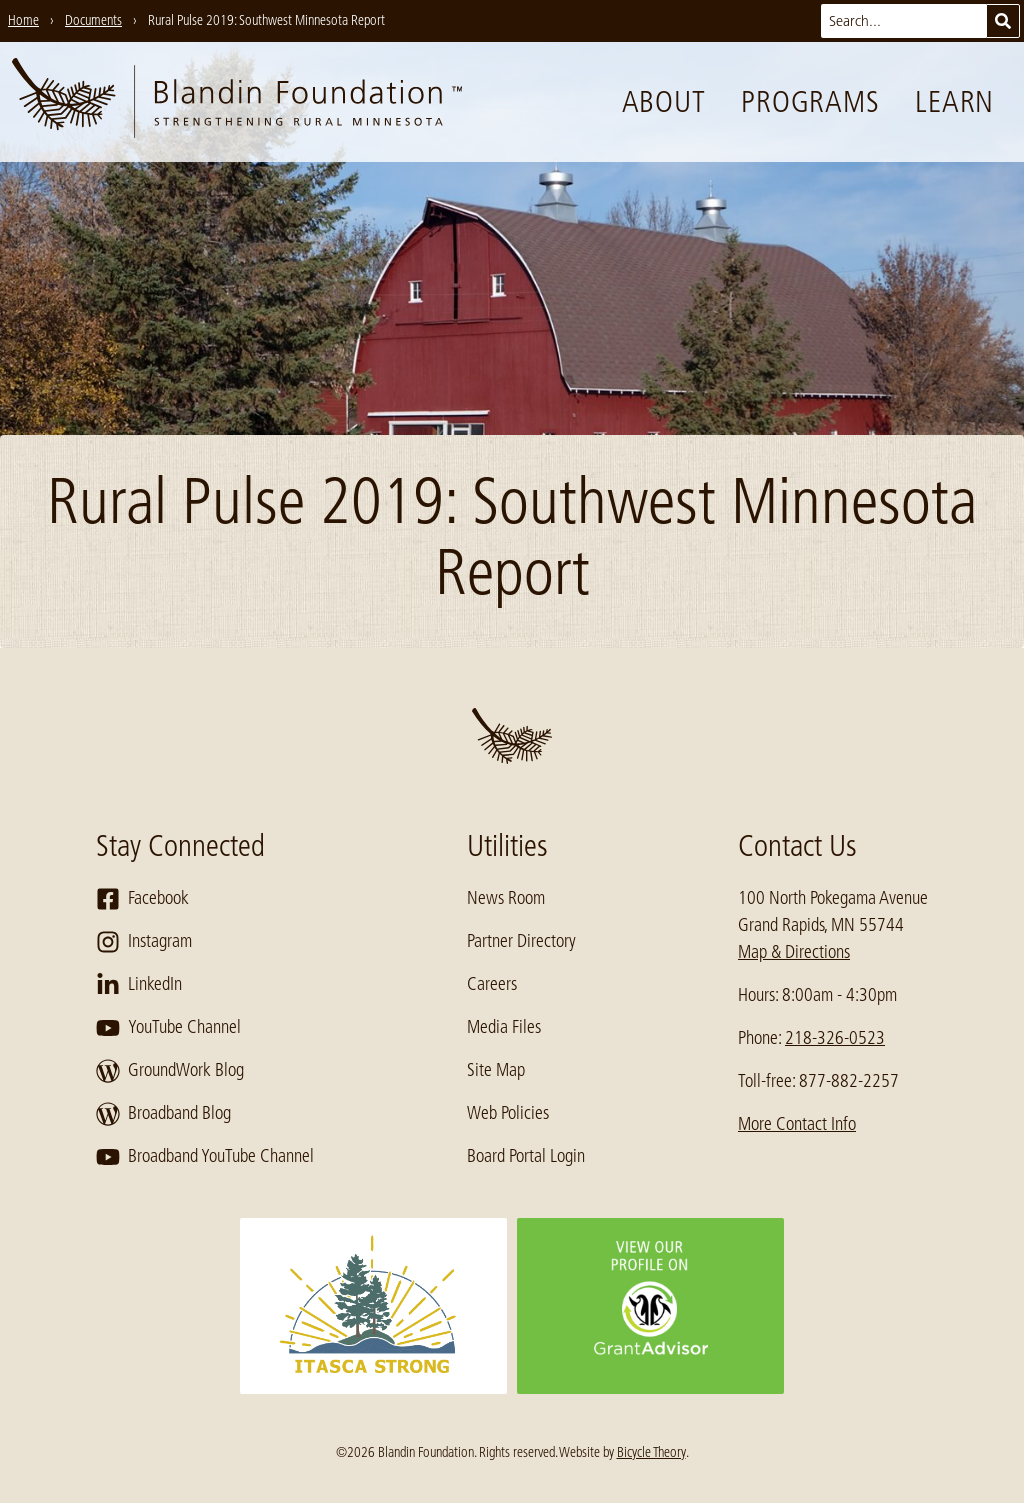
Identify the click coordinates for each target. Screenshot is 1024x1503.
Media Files (504, 1027)
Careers (492, 984)
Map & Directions (794, 952)
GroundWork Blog (170, 1071)
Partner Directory (521, 941)
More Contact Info (797, 1124)
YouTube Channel (168, 1028)
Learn (954, 102)
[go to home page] (237, 102)
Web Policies (508, 1113)
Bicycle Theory (651, 1452)
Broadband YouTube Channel (205, 1157)
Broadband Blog (163, 1114)
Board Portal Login (526, 1156)
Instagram (144, 942)
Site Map (496, 1070)
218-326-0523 (835, 1038)
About (664, 102)
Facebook (142, 899)
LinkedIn (139, 985)
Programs (810, 102)
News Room (506, 898)
